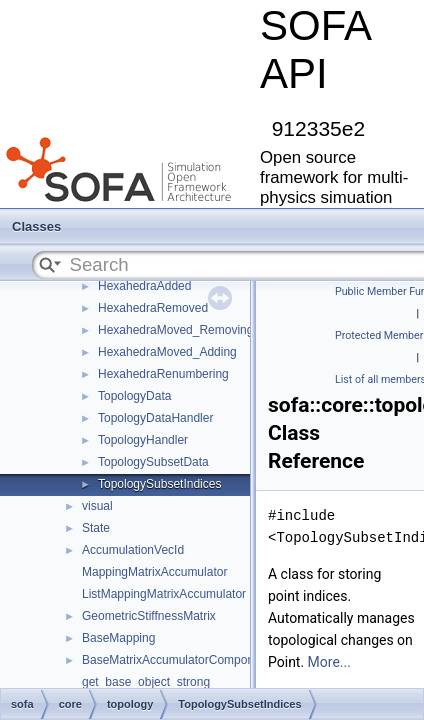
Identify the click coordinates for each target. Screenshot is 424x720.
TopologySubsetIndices (159, 484)
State (96, 528)
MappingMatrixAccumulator (154, 572)
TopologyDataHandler (155, 418)
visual (97, 506)
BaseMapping (118, 638)
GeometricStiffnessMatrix (149, 616)
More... (329, 662)
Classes (36, 226)
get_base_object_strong (146, 682)
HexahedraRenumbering (163, 374)
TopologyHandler (143, 440)
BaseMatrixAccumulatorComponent (176, 660)
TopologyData (134, 396)
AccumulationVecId (133, 550)
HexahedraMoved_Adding (167, 352)
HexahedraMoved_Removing (175, 330)
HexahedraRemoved (153, 308)
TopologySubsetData (153, 462)
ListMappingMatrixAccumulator (164, 594)
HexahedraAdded (144, 286)
